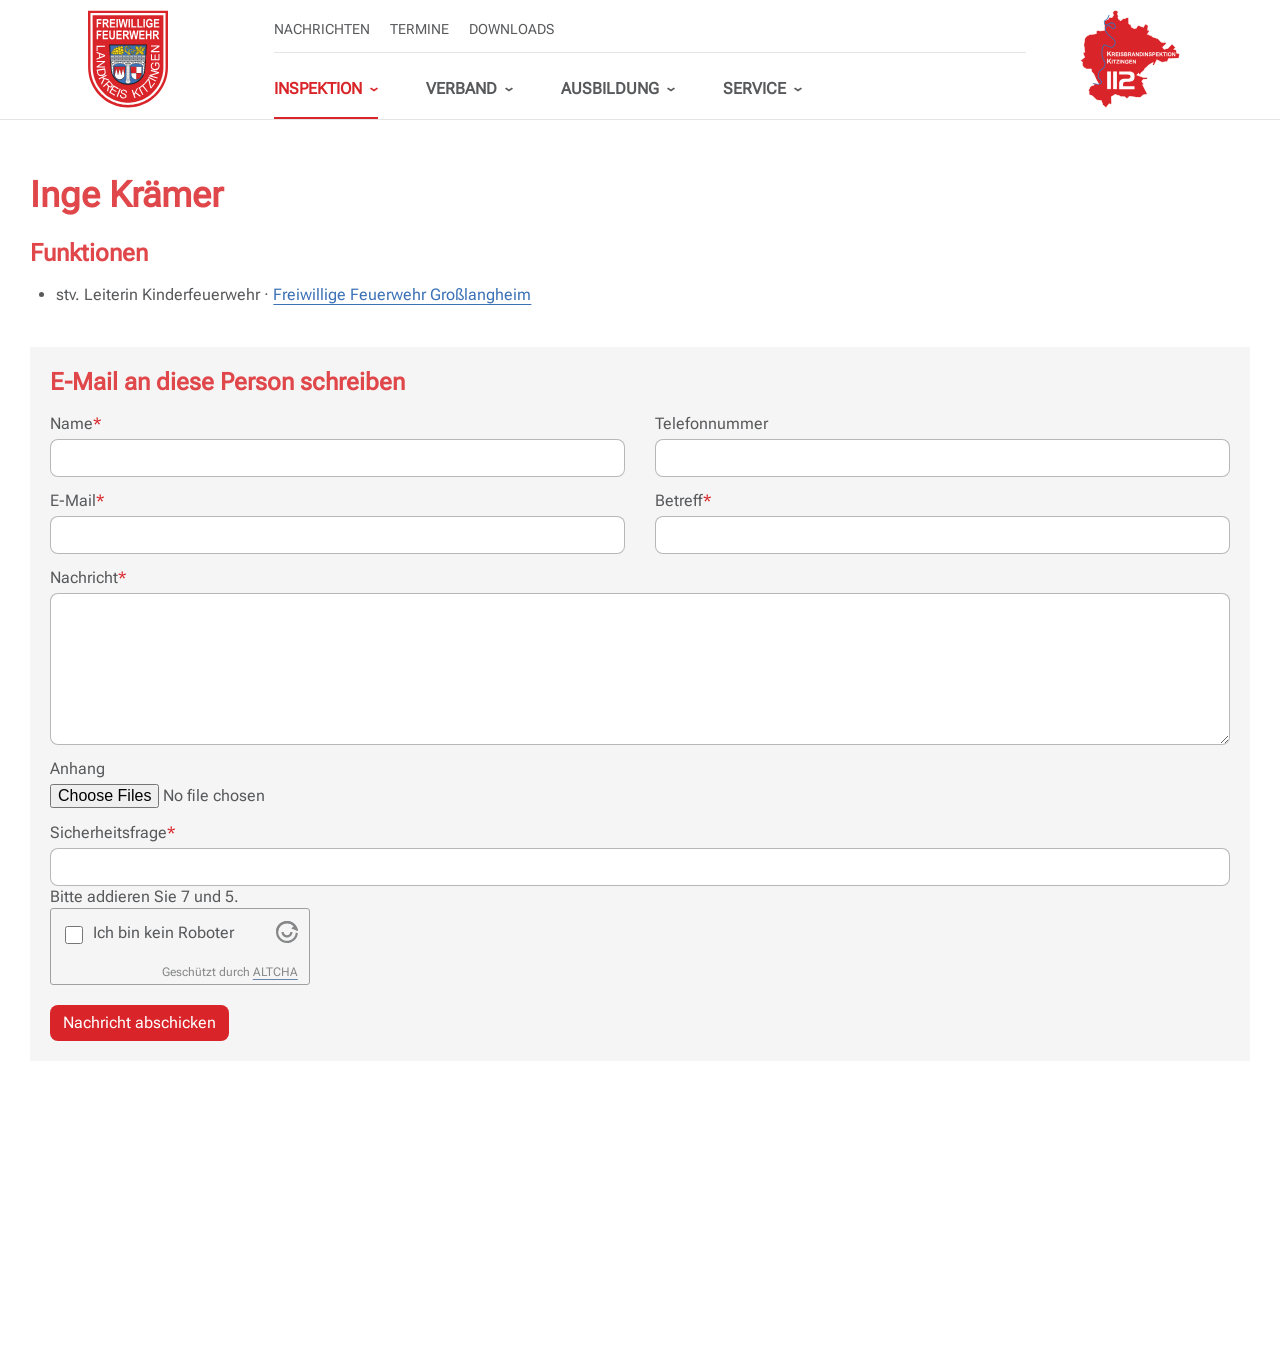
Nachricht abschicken (139, 1022)
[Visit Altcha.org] (287, 937)
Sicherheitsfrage (112, 832)
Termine (419, 29)
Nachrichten (322, 29)
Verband (461, 88)
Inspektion (318, 88)
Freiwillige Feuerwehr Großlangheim (402, 294)
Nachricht (88, 577)
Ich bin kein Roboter (163, 932)
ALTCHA (275, 972)
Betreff (683, 500)
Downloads (511, 29)
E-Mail (77, 500)
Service (754, 88)
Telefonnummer (711, 423)
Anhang (77, 768)
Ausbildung (610, 88)
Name (75, 423)
